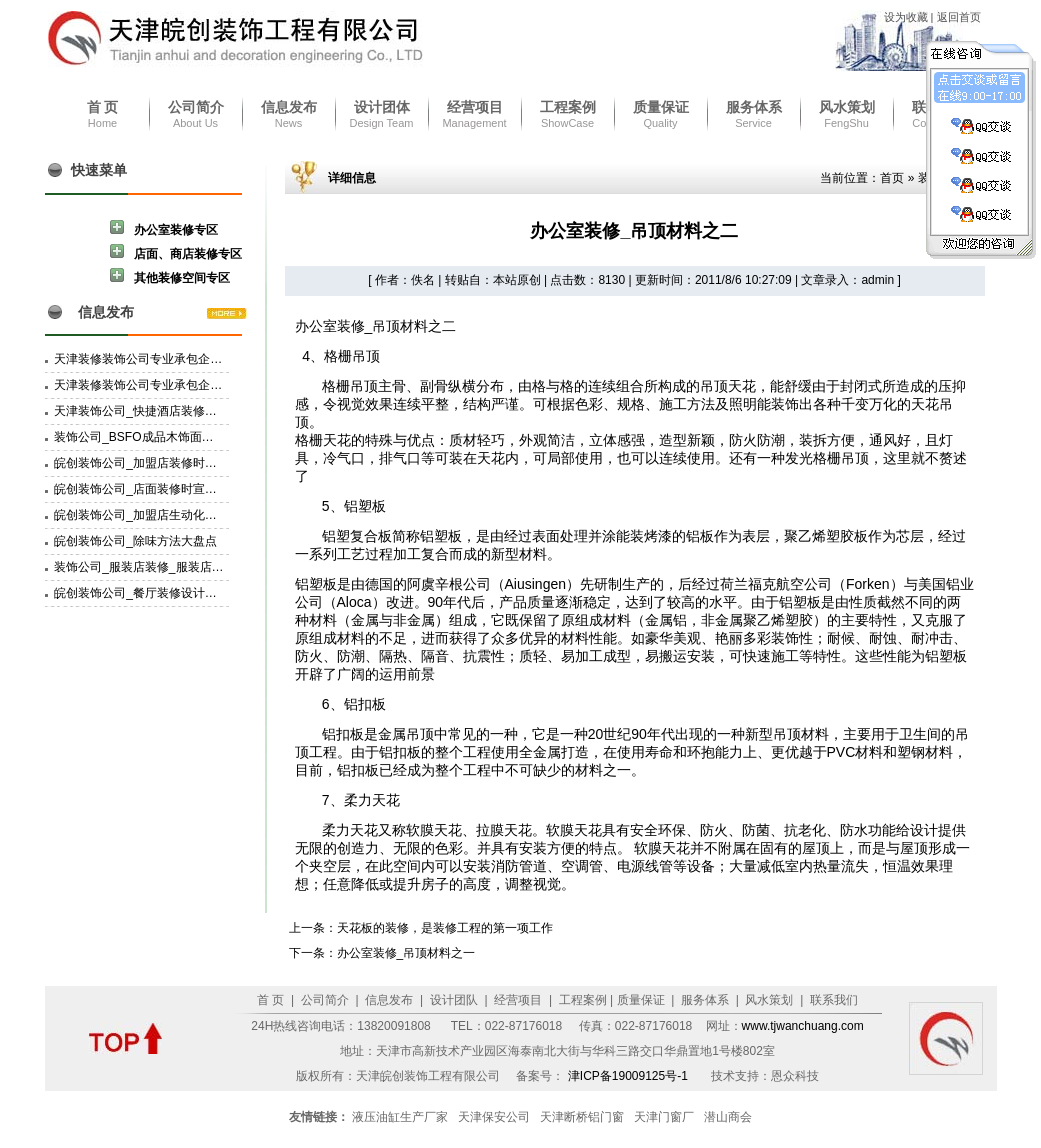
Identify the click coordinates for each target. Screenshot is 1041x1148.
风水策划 (847, 107)
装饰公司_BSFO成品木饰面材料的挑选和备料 (175, 437)
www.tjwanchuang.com (803, 1026)
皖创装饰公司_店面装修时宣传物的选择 (159, 489)
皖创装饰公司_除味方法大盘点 (135, 541)
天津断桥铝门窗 (582, 1117)
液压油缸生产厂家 (400, 1117)
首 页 (103, 107)
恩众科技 (795, 1076)
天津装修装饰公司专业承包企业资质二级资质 (174, 359)
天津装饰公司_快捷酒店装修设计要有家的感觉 (177, 411)
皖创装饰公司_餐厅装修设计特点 (141, 593)
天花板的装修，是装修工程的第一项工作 (445, 928)
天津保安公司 (494, 1117)
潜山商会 (728, 1117)
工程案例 (568, 107)
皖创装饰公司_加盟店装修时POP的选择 (160, 463)
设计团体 (382, 107)
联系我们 (832, 1000)
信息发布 (289, 107)
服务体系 (754, 107)
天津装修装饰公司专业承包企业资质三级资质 (174, 385)
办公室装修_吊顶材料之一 (406, 953)
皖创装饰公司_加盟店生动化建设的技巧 (159, 515)
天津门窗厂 (664, 1117)
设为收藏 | (910, 17)
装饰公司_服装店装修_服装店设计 (144, 567)
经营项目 (475, 107)
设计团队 (451, 1000)
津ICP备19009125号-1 (629, 1076)
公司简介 (196, 107)
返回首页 (959, 17)
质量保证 (661, 107)
